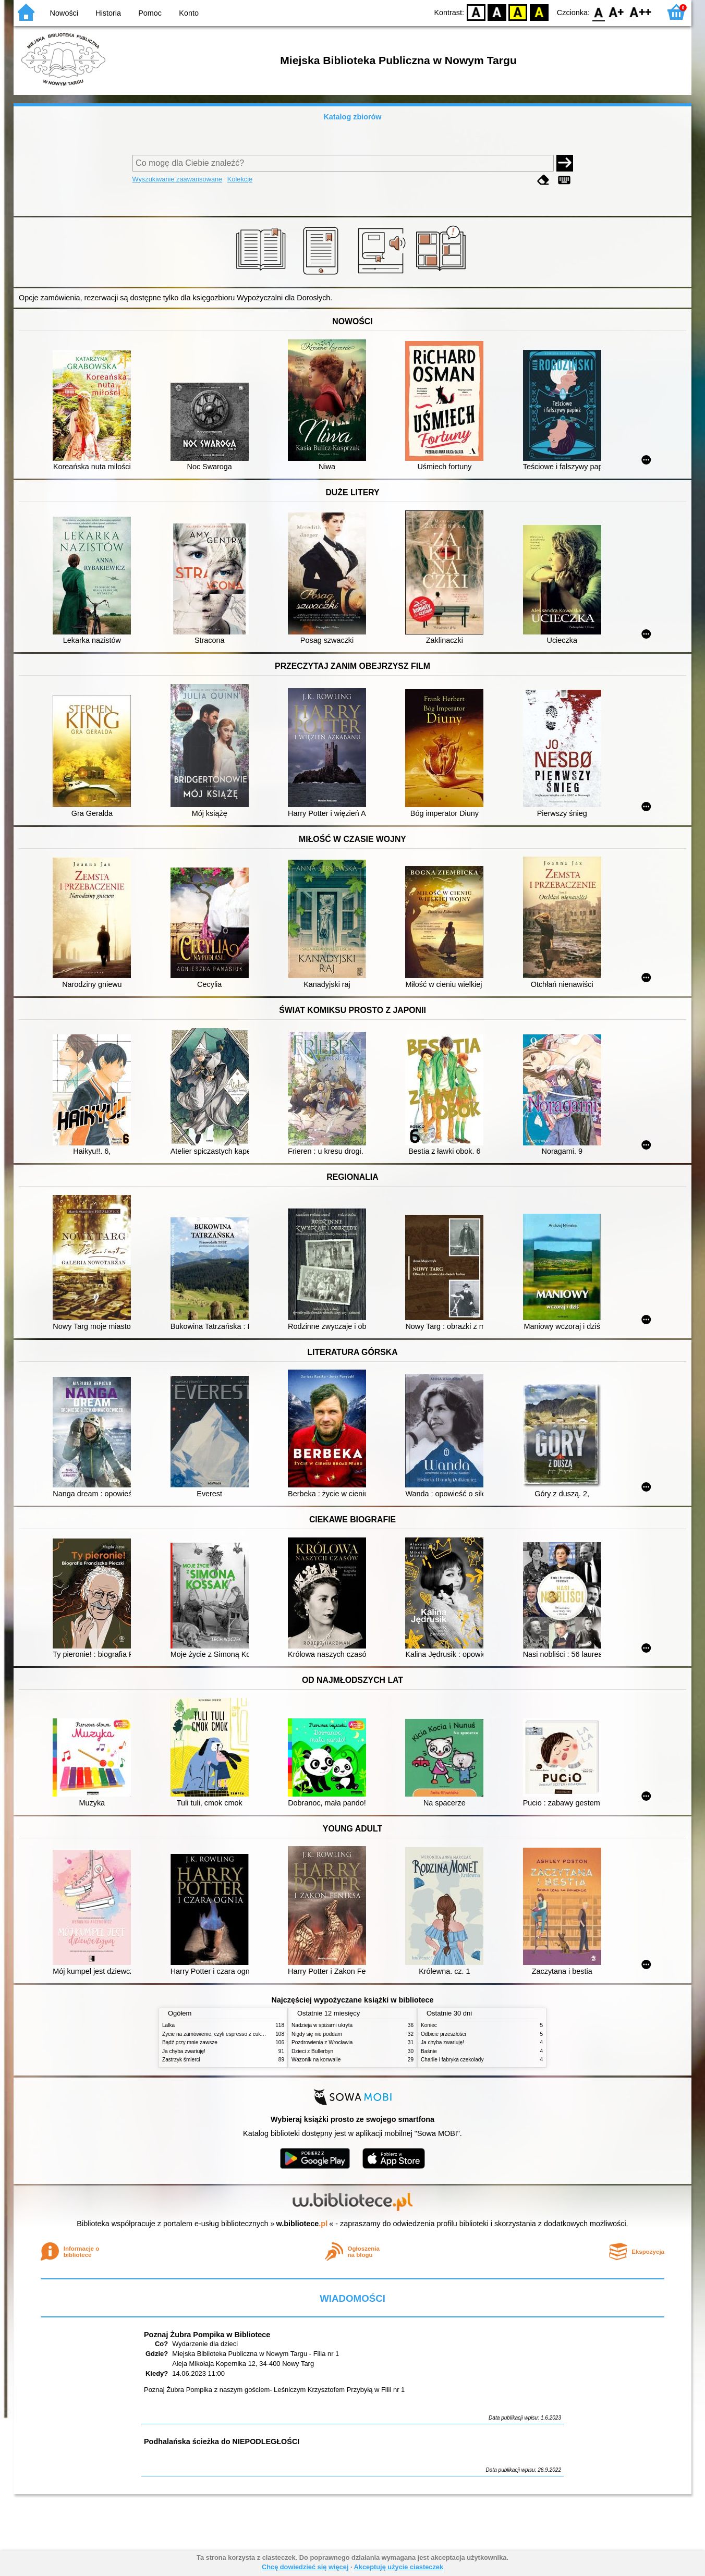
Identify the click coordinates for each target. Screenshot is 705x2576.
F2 (641, 11)
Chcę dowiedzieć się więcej (305, 2567)
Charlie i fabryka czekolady (452, 2059)
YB (518, 11)
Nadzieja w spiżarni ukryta (321, 2025)
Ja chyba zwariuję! (183, 2051)
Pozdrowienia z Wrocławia (321, 2042)
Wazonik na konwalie (316, 2059)
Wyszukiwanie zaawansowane (177, 179)
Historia (108, 13)
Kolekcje (239, 179)
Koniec (429, 2025)
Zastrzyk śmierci (181, 2059)
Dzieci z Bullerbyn (312, 2051)
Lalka (168, 2025)
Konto (189, 13)
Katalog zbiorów (352, 117)
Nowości (64, 13)
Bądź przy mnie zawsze (189, 2042)
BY (538, 11)
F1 (617, 11)
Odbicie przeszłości (443, 2034)
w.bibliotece (302, 2223)
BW (497, 11)
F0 (598, 11)
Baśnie (429, 2051)
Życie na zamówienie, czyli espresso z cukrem (216, 2034)
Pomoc (150, 13)
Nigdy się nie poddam (316, 2034)
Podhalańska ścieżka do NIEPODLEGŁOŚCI (221, 2441)
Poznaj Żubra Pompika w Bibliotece (207, 2334)
